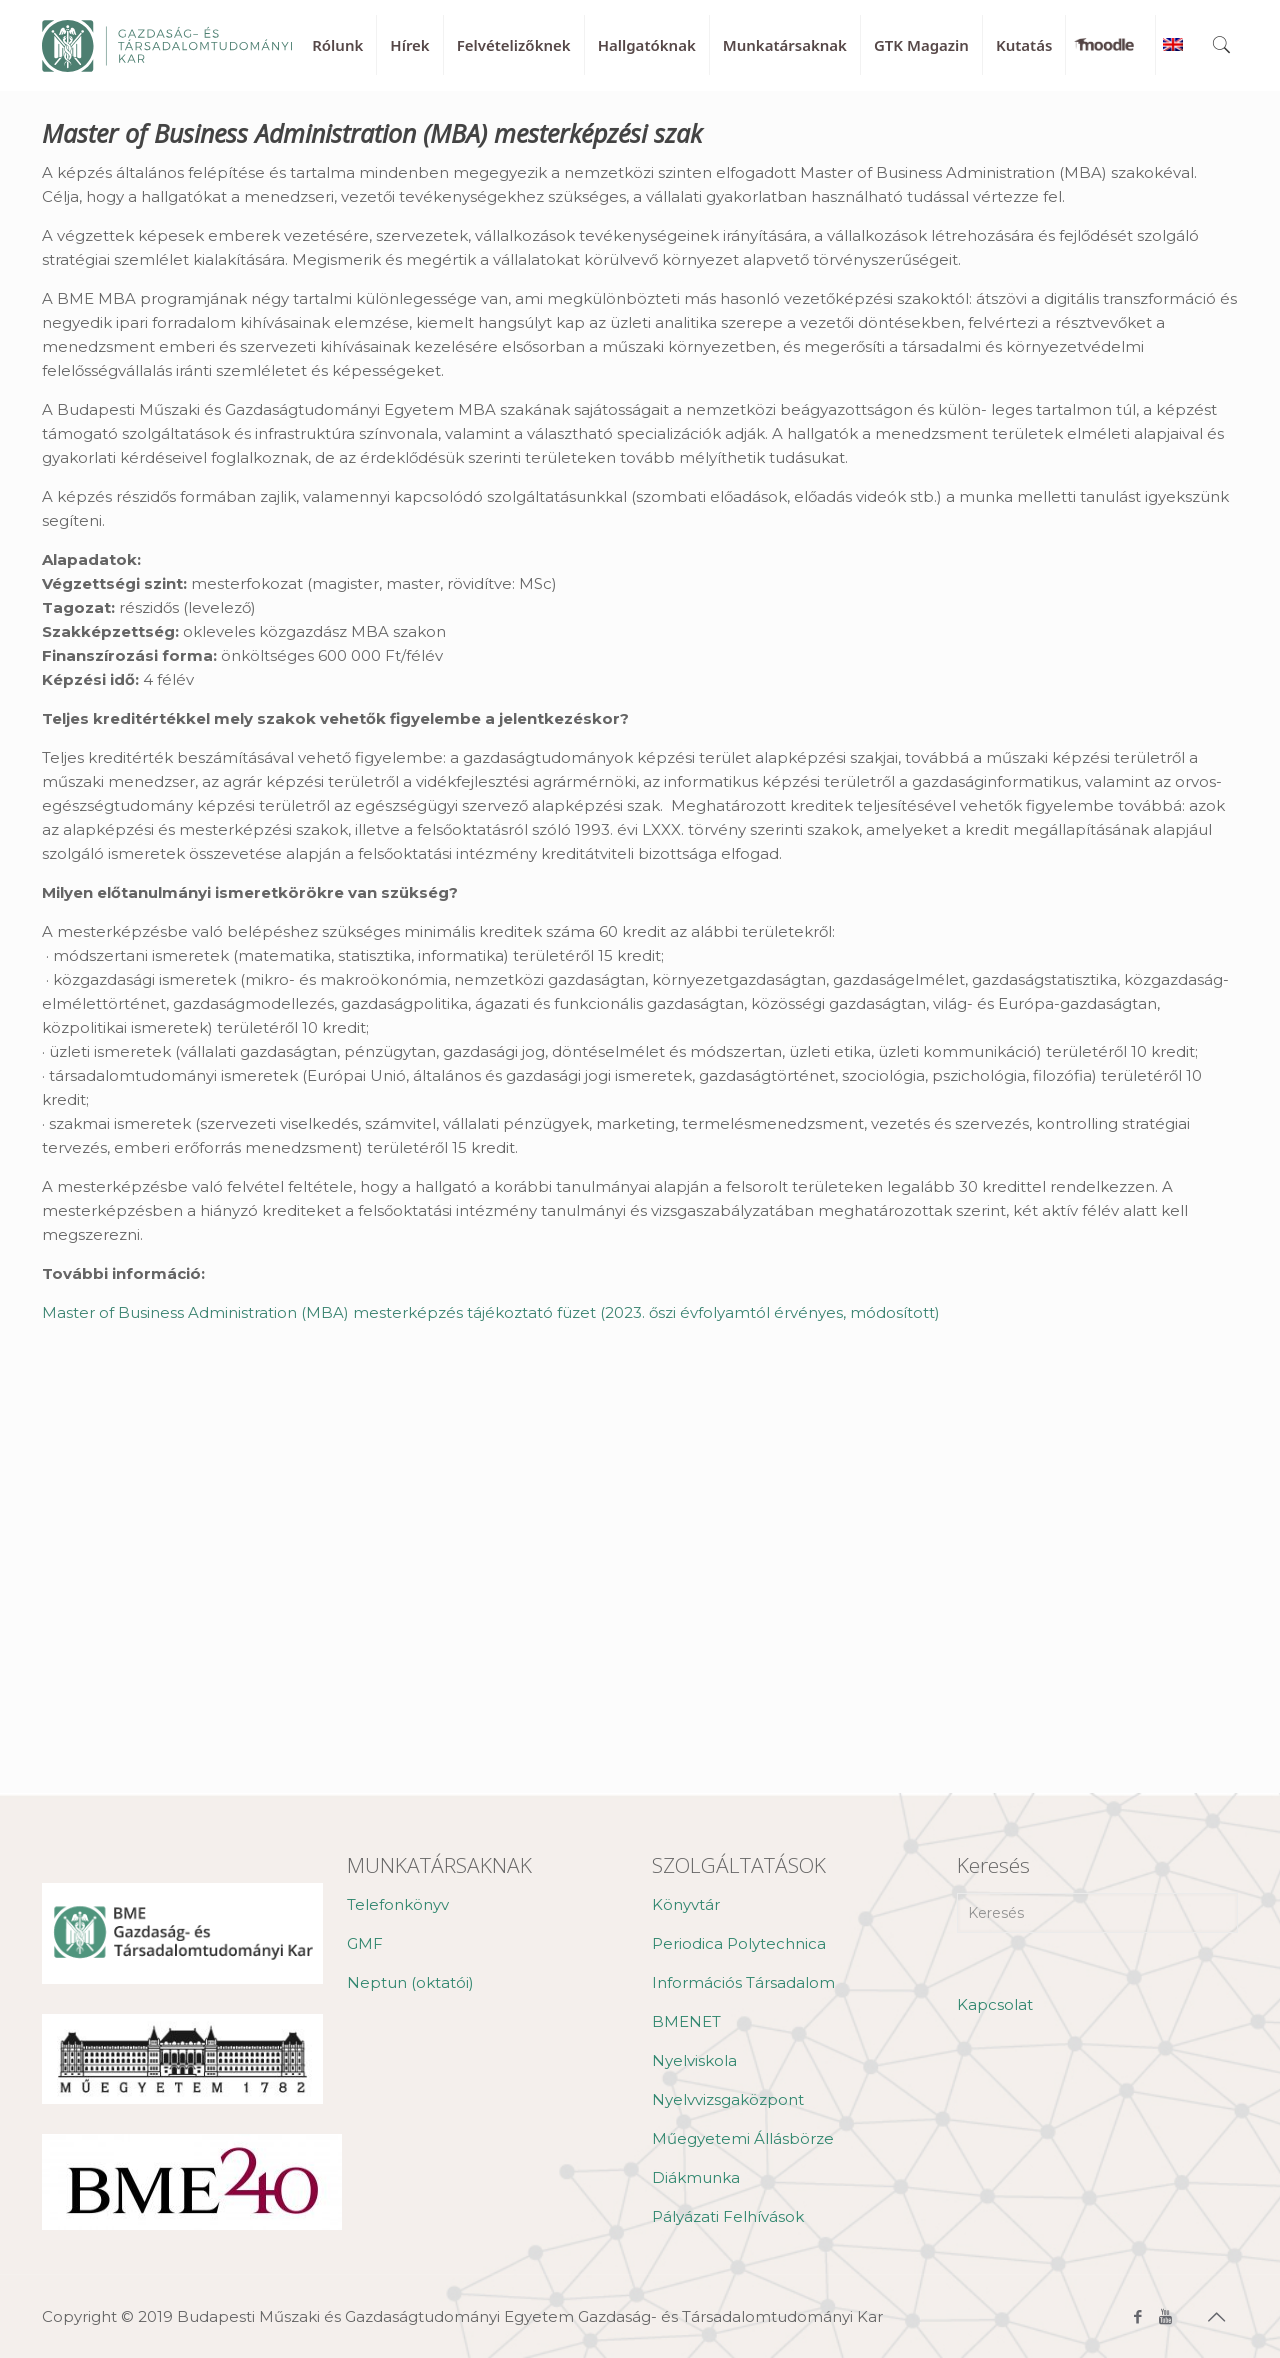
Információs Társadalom (743, 1982)
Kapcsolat (995, 2004)
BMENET (686, 2021)
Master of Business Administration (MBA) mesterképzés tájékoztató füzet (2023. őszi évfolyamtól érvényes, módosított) (491, 1312)
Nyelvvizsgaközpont (728, 2099)
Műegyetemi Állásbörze (743, 2138)
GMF (365, 1943)
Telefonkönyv (398, 1904)
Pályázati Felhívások (728, 2216)
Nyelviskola (694, 2060)
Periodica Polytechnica (739, 1943)
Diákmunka (696, 2177)
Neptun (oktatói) (410, 1982)
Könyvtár (686, 1904)
